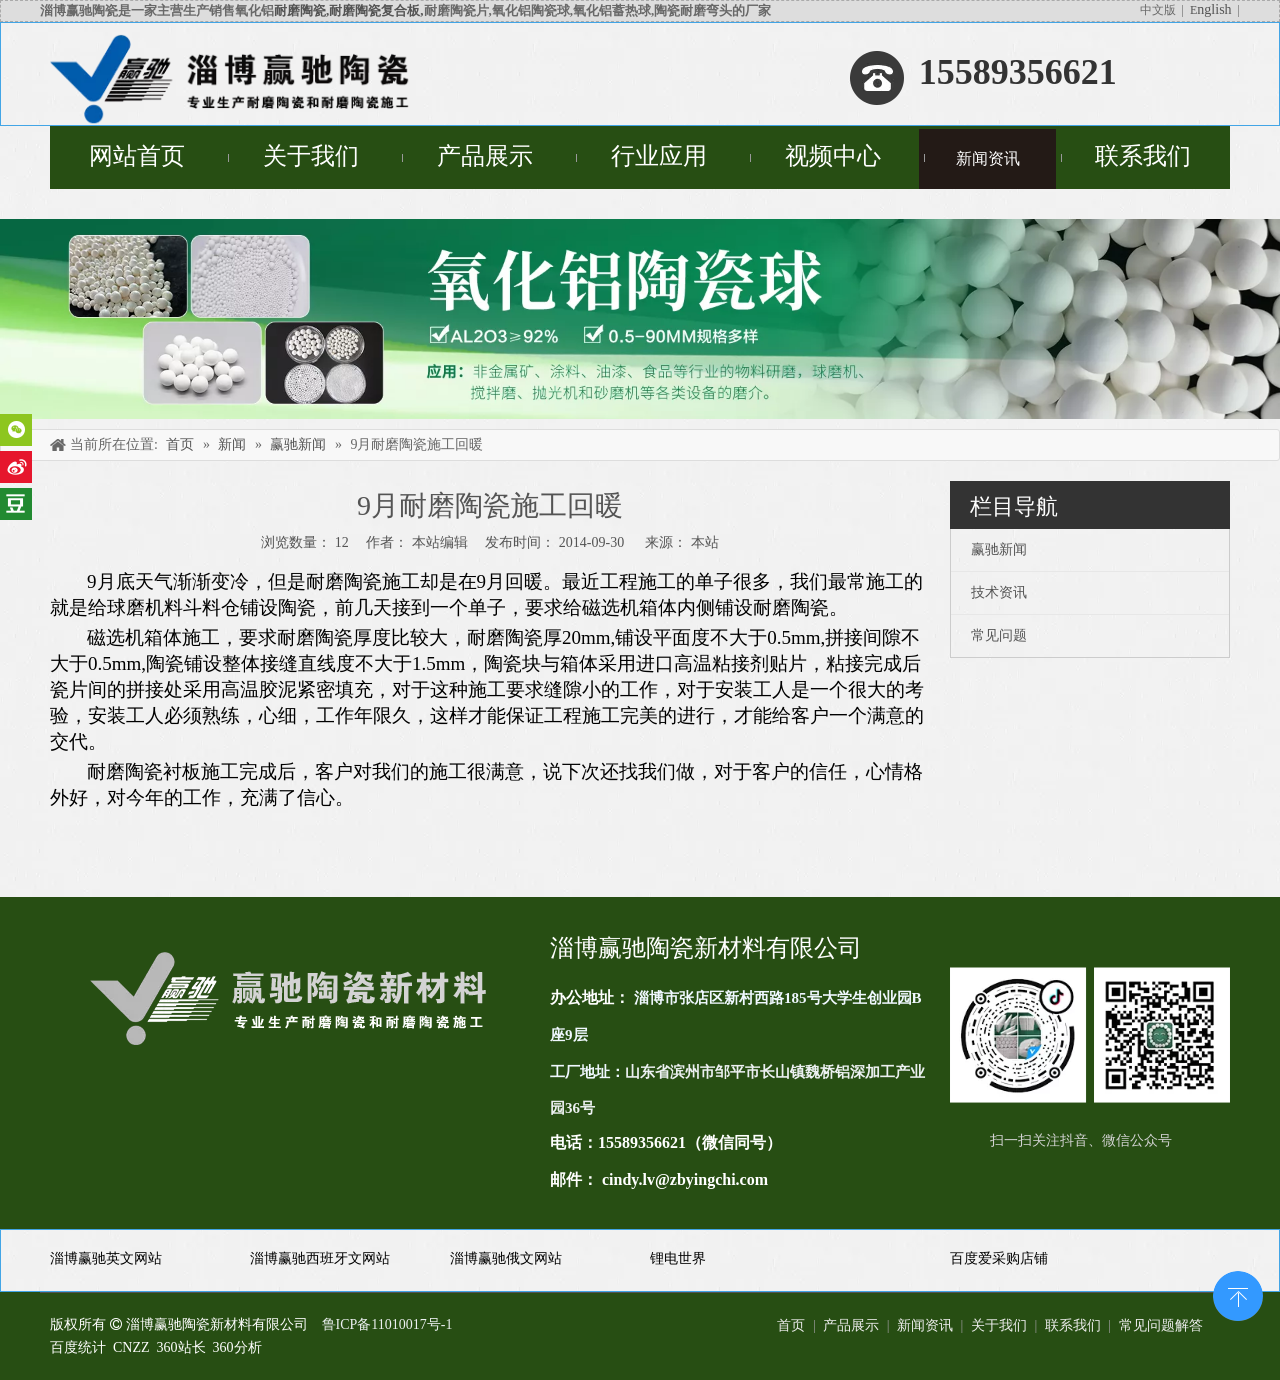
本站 (705, 542)
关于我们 (999, 1325)
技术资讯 (999, 592)
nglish (1214, 9)
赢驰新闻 (999, 549)
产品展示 (851, 1325)
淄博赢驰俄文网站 (506, 1258)
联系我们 (1073, 1325)
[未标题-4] (640, 319)
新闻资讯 (925, 1325)
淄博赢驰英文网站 (106, 1258)
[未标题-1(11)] (1090, 1035)
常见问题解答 (1161, 1325)
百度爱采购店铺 (999, 1258)
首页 (791, 1325)
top (1238, 1294)
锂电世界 (678, 1258)
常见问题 (999, 635)
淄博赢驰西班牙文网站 (320, 1258)
